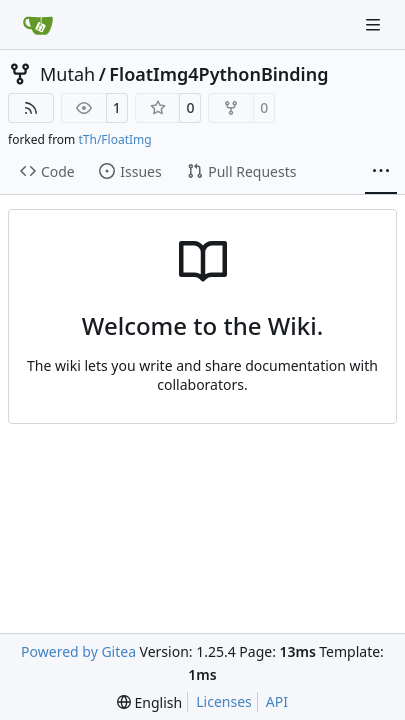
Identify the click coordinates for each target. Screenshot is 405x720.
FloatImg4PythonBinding (218, 74)
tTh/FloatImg (114, 139)
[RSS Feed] (31, 108)
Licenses (224, 701)
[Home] (38, 25)
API (277, 701)
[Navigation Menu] (375, 24)
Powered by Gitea (78, 651)
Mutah (67, 74)
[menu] (149, 702)
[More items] (381, 172)
